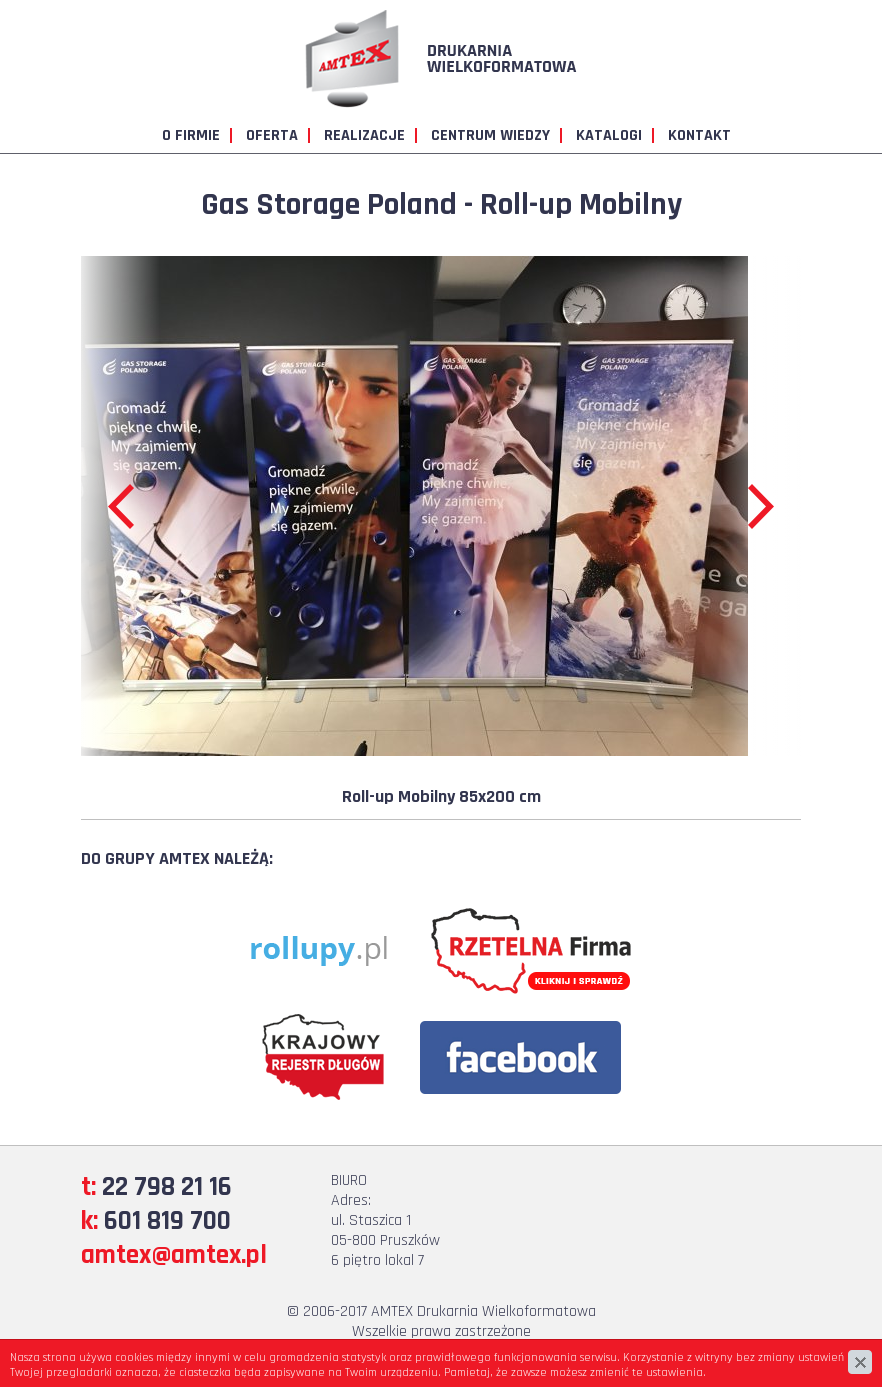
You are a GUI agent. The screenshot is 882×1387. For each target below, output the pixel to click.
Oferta (272, 135)
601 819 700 (167, 1221)
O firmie (191, 135)
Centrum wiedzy (490, 135)
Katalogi (609, 135)
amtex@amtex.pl (174, 1255)
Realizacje (364, 135)
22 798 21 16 (167, 1187)
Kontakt (699, 135)
